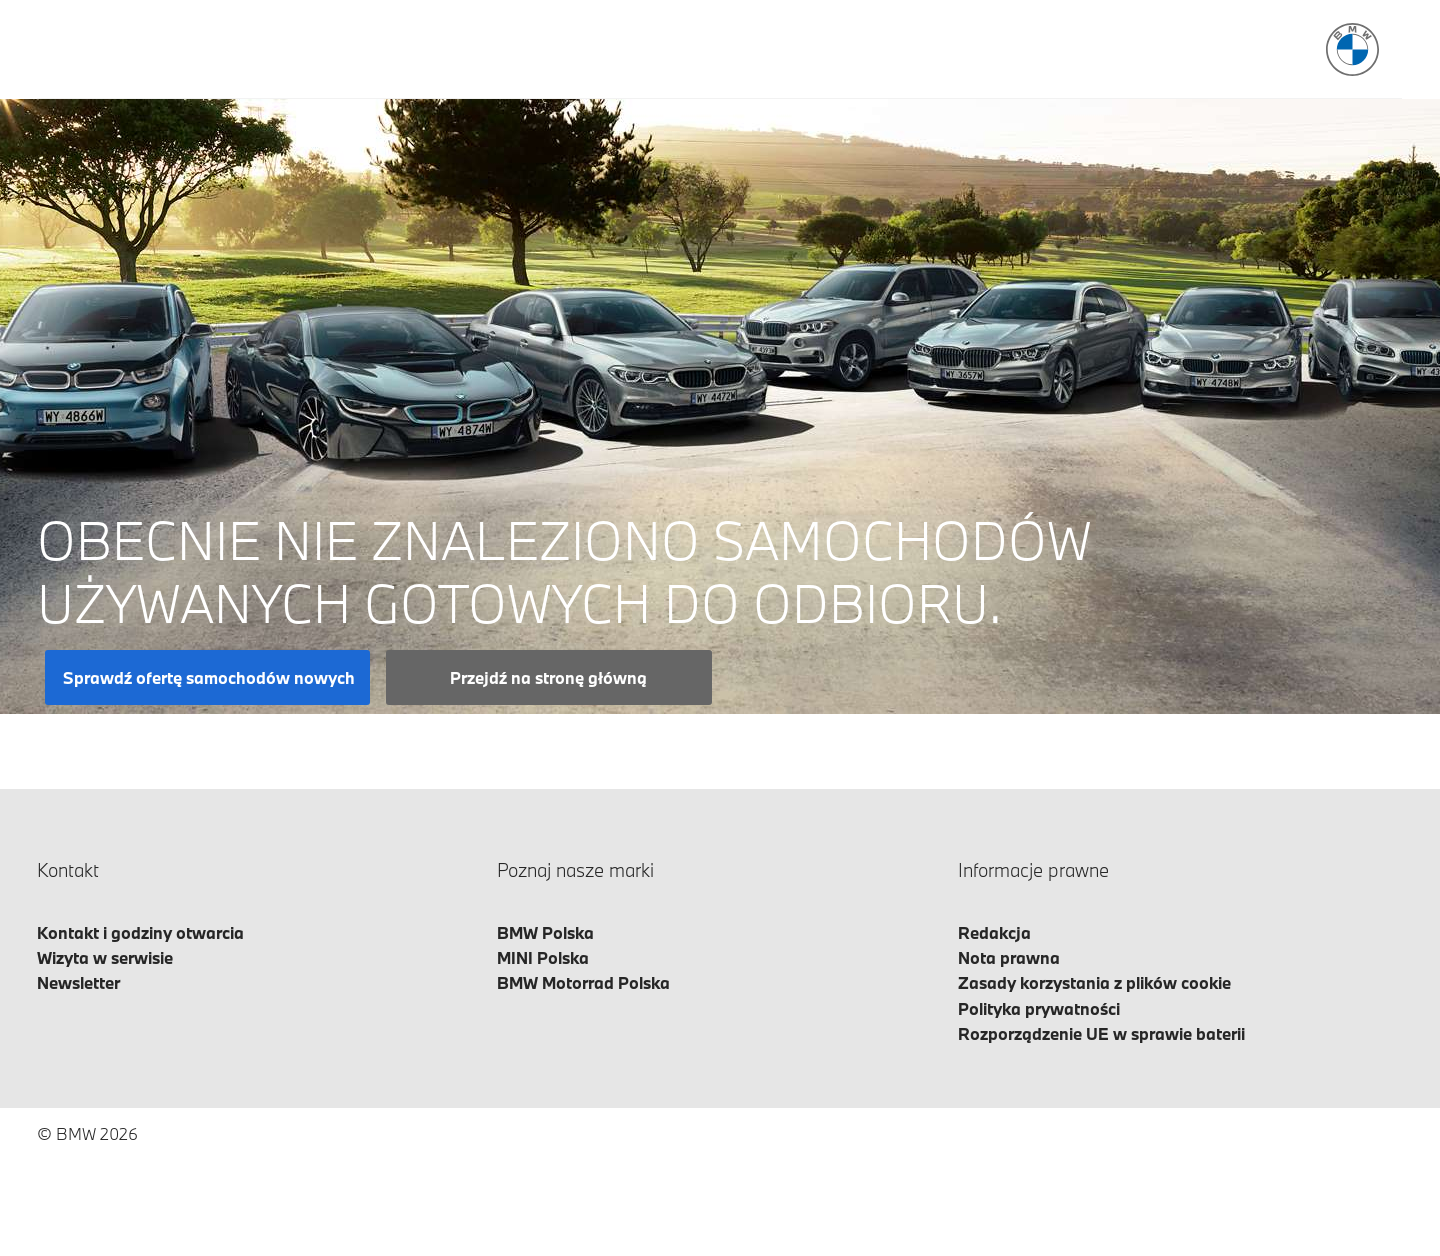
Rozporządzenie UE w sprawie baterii (1101, 1033)
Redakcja (994, 932)
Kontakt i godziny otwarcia (140, 932)
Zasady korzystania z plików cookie (1094, 982)
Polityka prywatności (1039, 1008)
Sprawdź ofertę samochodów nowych (209, 677)
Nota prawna (1009, 957)
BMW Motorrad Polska (583, 982)
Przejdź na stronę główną (548, 677)
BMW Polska (545, 932)
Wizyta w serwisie (105, 957)
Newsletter (78, 982)
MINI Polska (543, 957)
